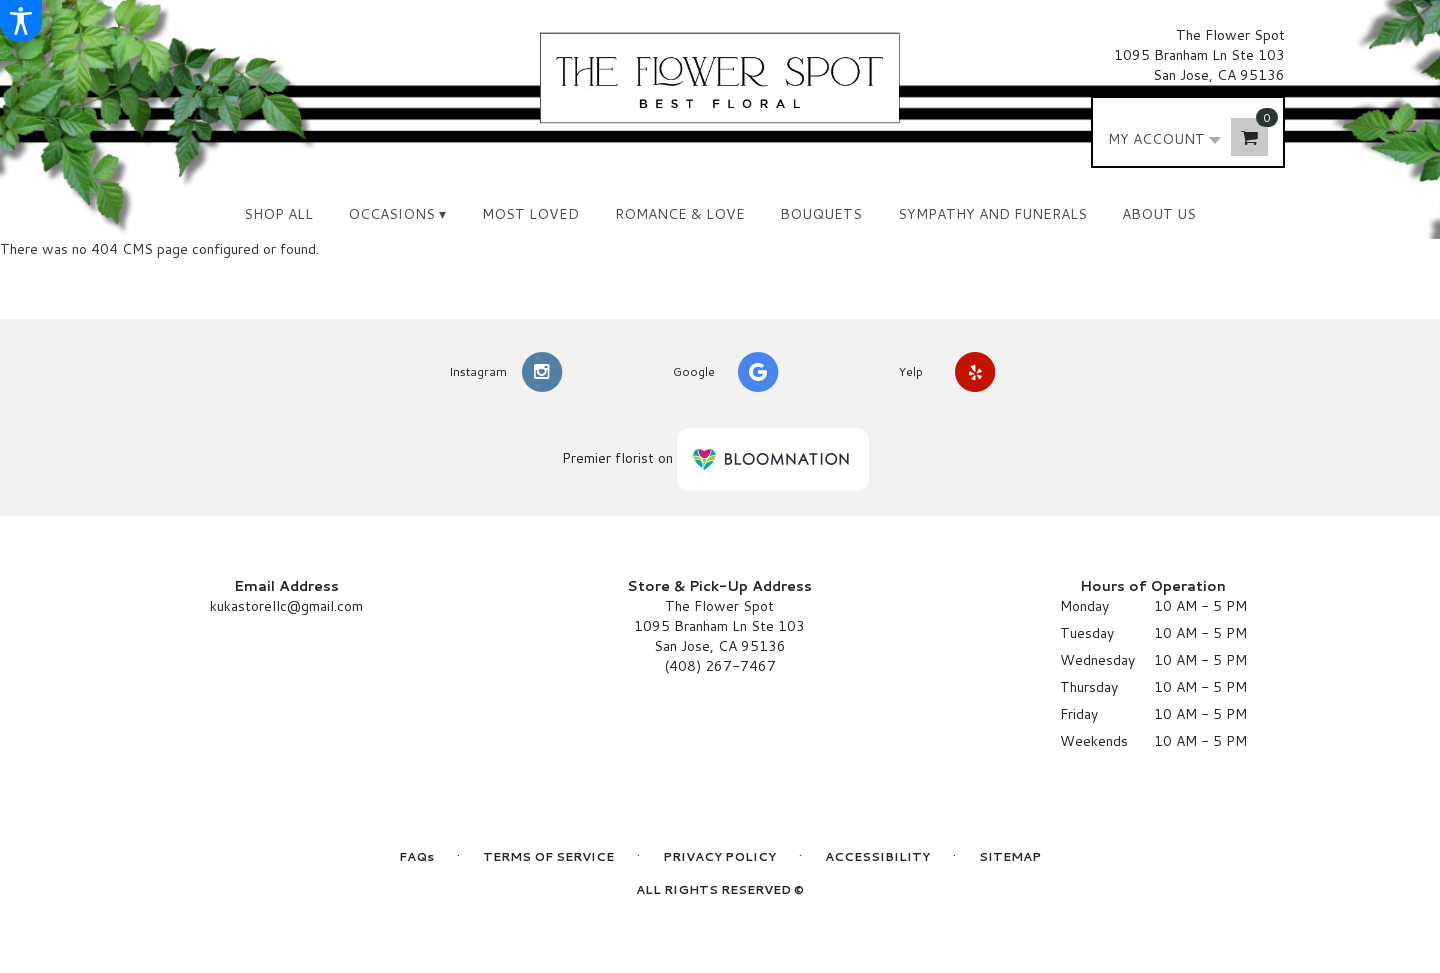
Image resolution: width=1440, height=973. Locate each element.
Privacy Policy (719, 856)
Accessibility (877, 856)
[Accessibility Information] (21, 21)
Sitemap (1010, 856)
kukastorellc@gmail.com (286, 606)
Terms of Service (548, 856)
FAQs (416, 856)
